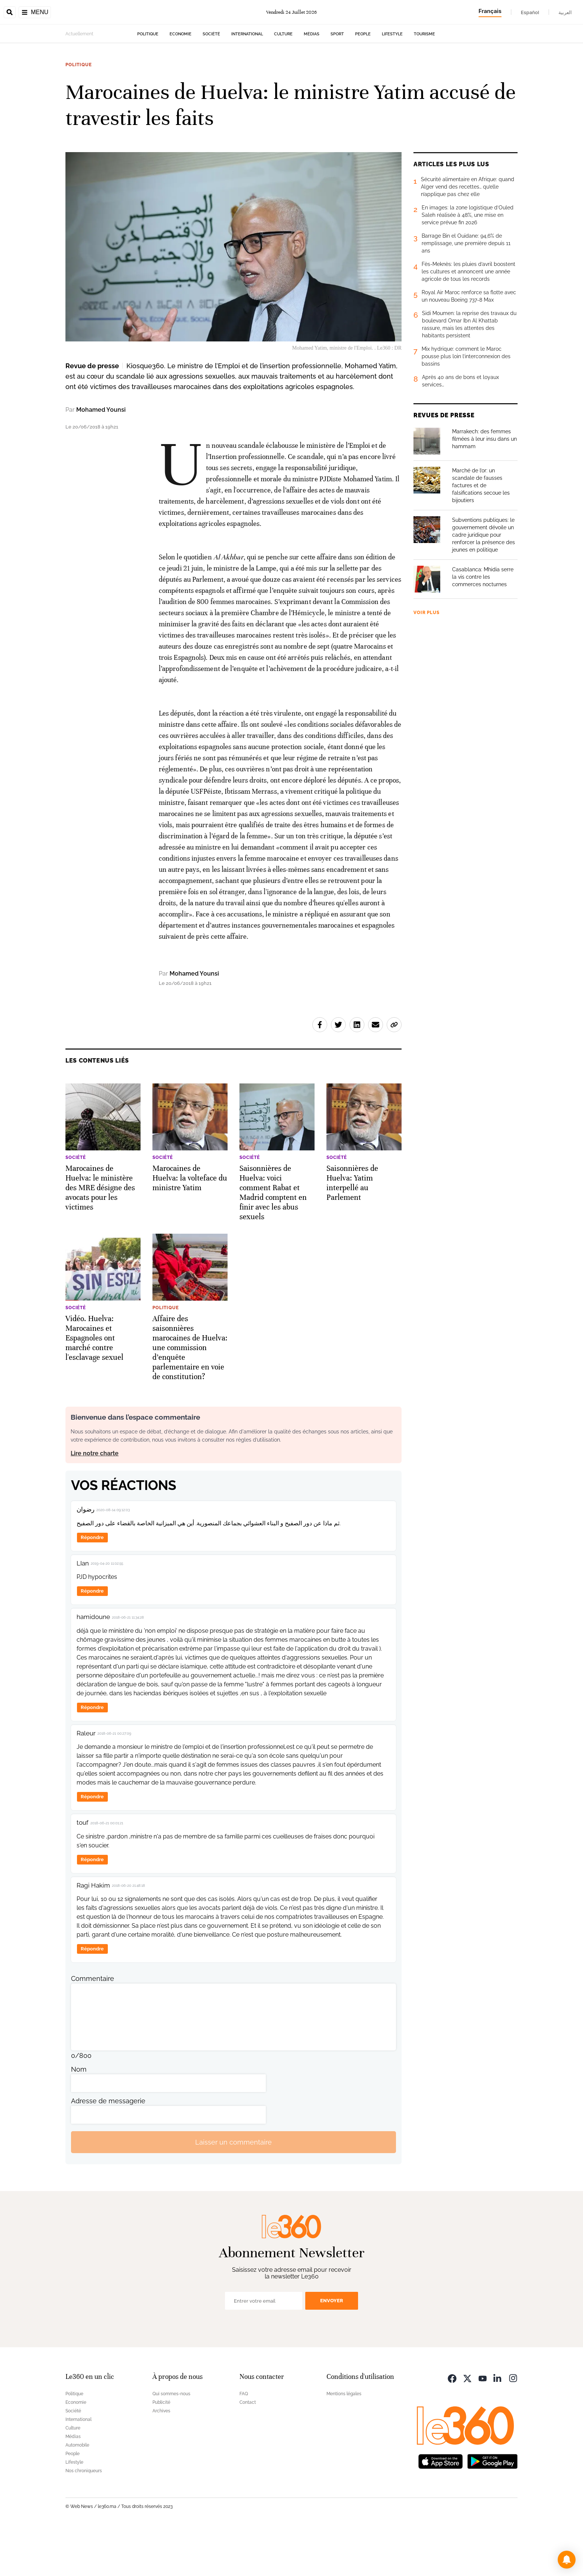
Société (211, 80)
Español (530, 12)
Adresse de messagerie (108, 2148)
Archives (161, 2457)
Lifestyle (392, 80)
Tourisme (424, 80)
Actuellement (79, 80)
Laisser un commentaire (233, 2189)
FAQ (243, 2440)
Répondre (92, 1584)
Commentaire (92, 2025)
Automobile (77, 2492)
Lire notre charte (95, 1500)
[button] (567, 2560)
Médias (311, 80)
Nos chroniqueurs (83, 2517)
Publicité (161, 2449)
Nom (79, 2116)
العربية (565, 12)
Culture (283, 80)
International (247, 80)
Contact (247, 2449)
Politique (147, 80)
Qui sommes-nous (171, 2440)
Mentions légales (343, 2440)
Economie (180, 80)
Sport (337, 80)
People (363, 80)
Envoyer (331, 2347)
